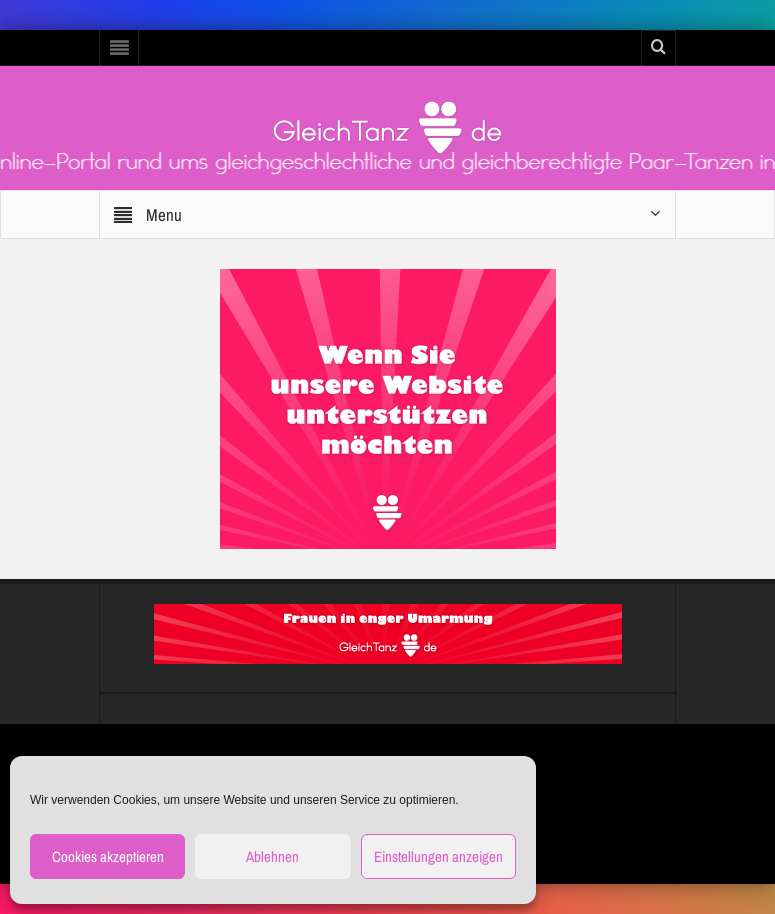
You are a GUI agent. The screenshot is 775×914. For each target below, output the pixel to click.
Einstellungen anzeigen (438, 856)
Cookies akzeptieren (108, 856)
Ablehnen (272, 856)
